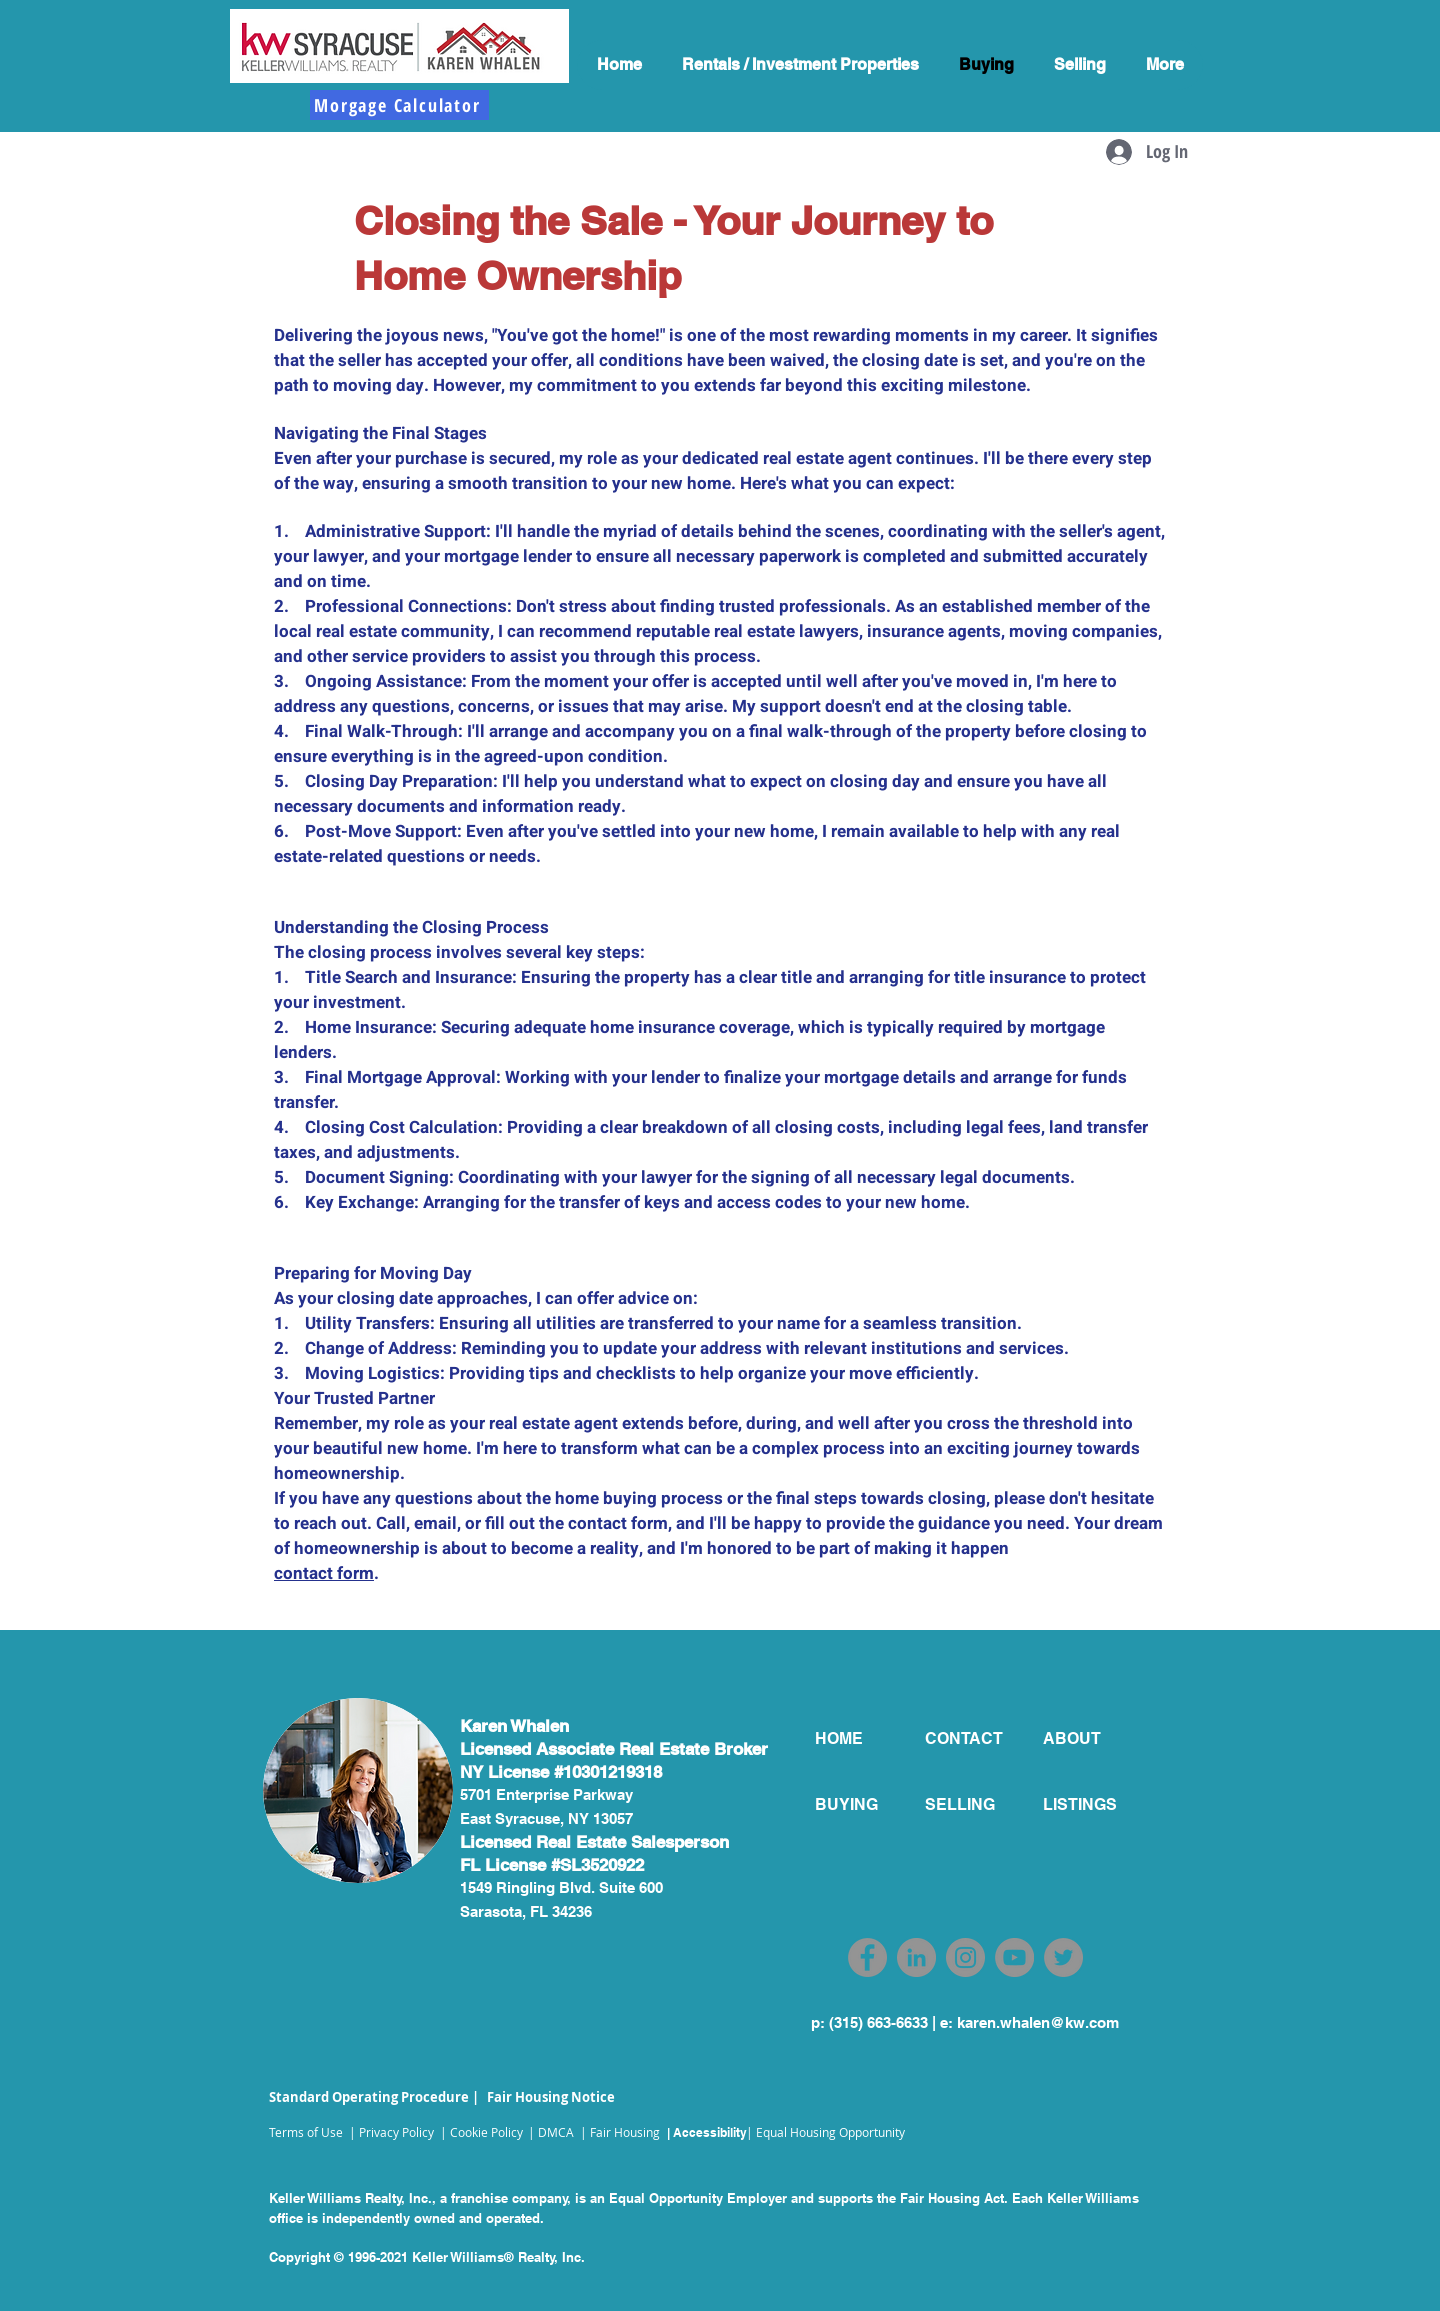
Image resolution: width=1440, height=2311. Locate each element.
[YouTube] (1014, 1957)
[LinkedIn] (916, 1957)
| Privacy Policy (391, 2132)
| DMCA (551, 2132)
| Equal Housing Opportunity (825, 2132)
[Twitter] (1063, 1957)
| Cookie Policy (481, 2132)
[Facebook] (867, 1957)
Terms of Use (306, 2132)
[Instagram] (965, 1957)
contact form (324, 1573)
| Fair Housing (620, 2132)
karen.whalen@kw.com (1038, 2022)
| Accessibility (707, 2132)
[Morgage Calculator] (399, 105)
